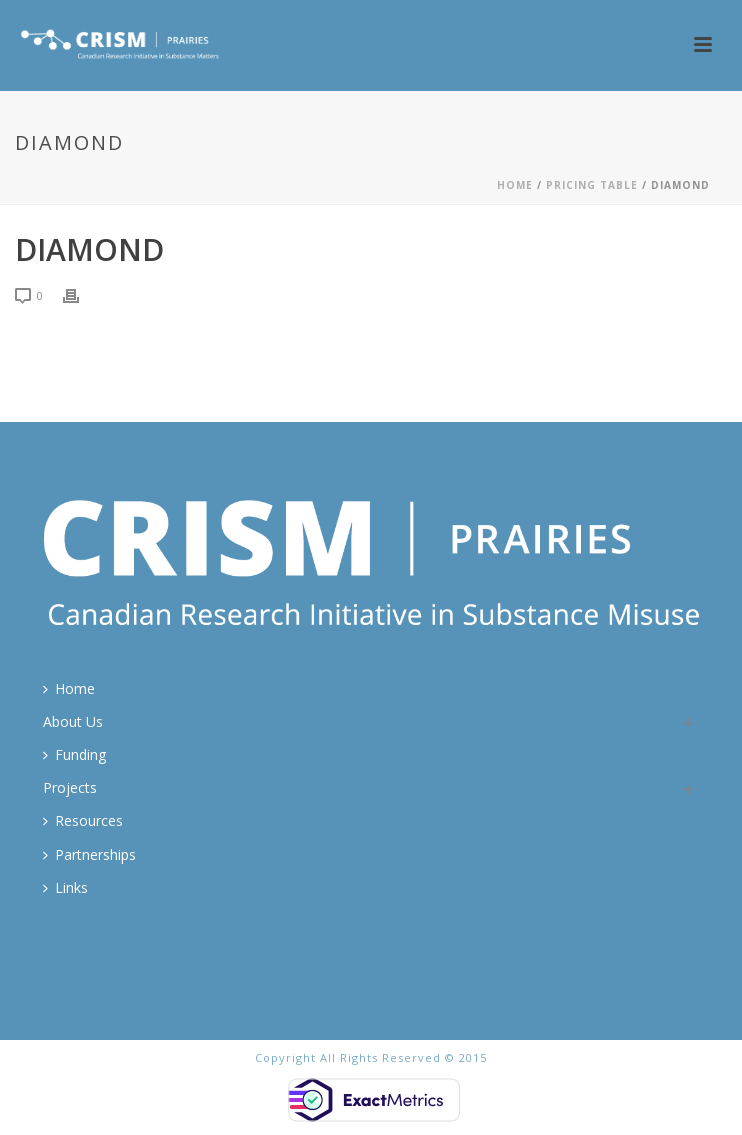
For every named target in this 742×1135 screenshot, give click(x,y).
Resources (83, 820)
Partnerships (89, 854)
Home (515, 185)
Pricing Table (592, 185)
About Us (73, 721)
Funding (74, 754)
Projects (70, 787)
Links (65, 887)
